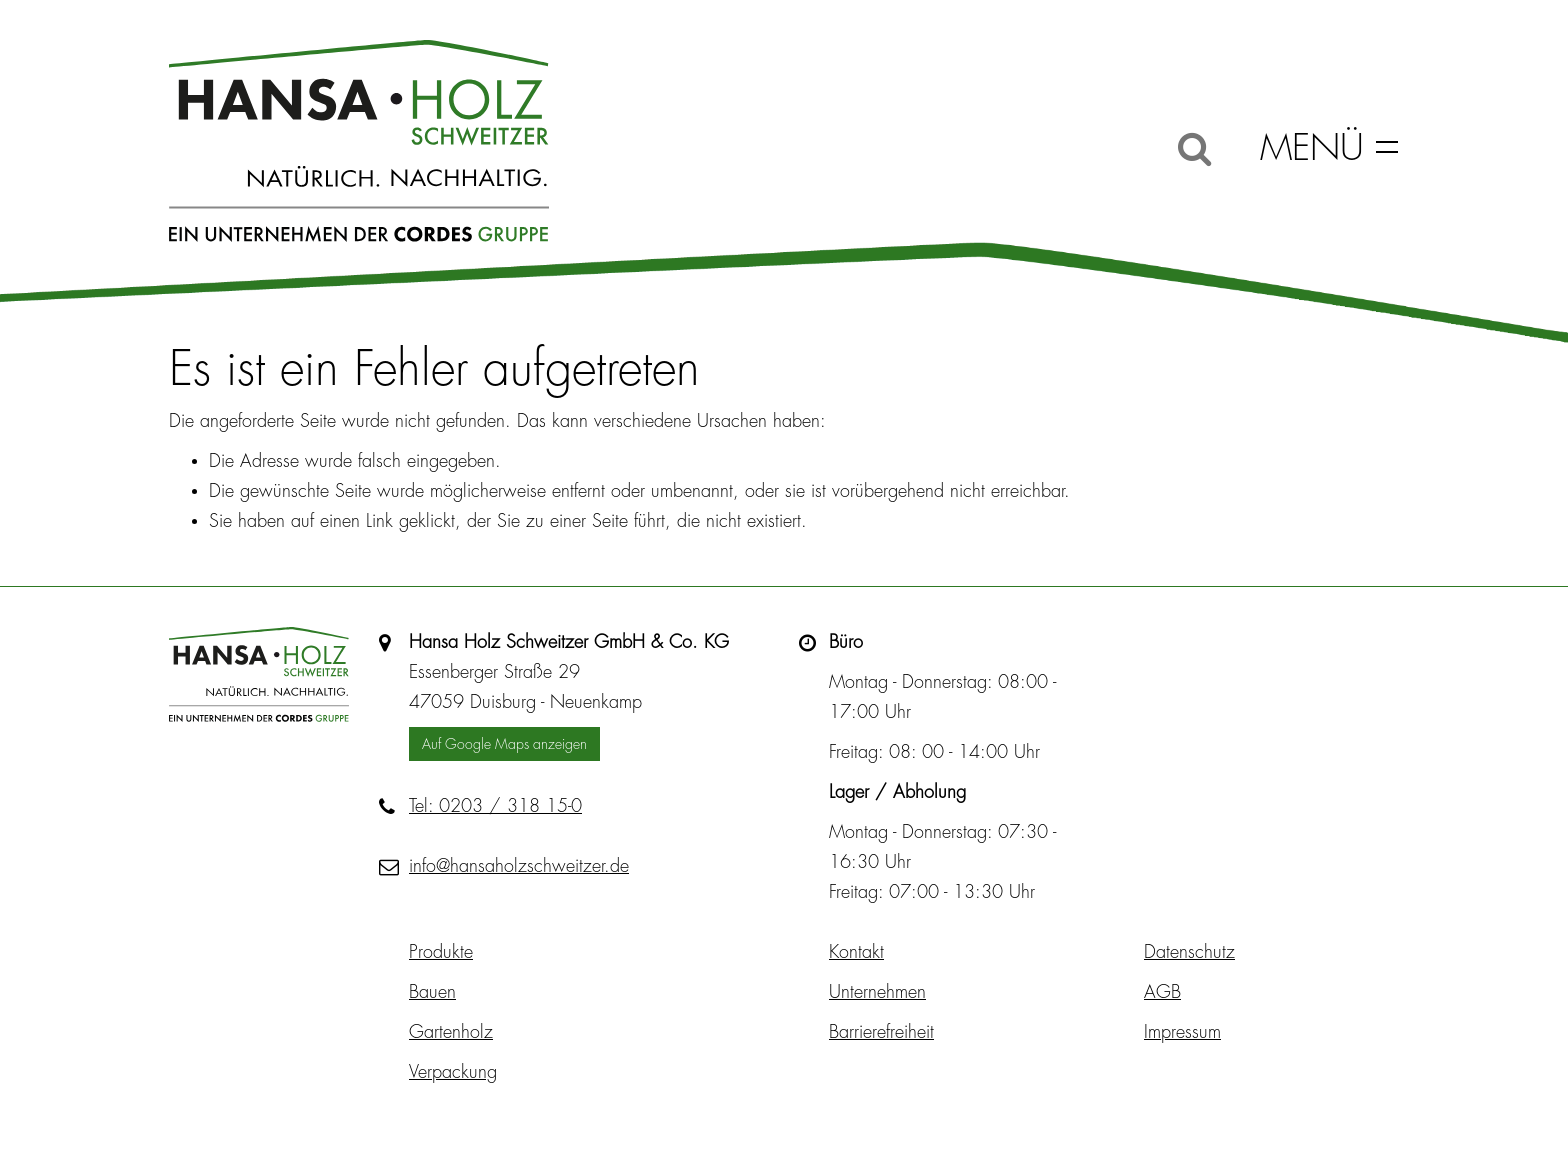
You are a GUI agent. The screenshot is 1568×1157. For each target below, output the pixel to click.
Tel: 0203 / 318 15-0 (495, 806)
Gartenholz (451, 1032)
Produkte (441, 952)
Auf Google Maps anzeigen (504, 744)
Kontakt (856, 952)
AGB (1162, 992)
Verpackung (453, 1072)
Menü (1312, 148)
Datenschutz (1189, 952)
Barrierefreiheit (881, 1032)
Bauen (432, 992)
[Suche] (1194, 148)
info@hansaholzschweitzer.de (519, 866)
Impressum (1182, 1032)
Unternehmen (877, 992)
